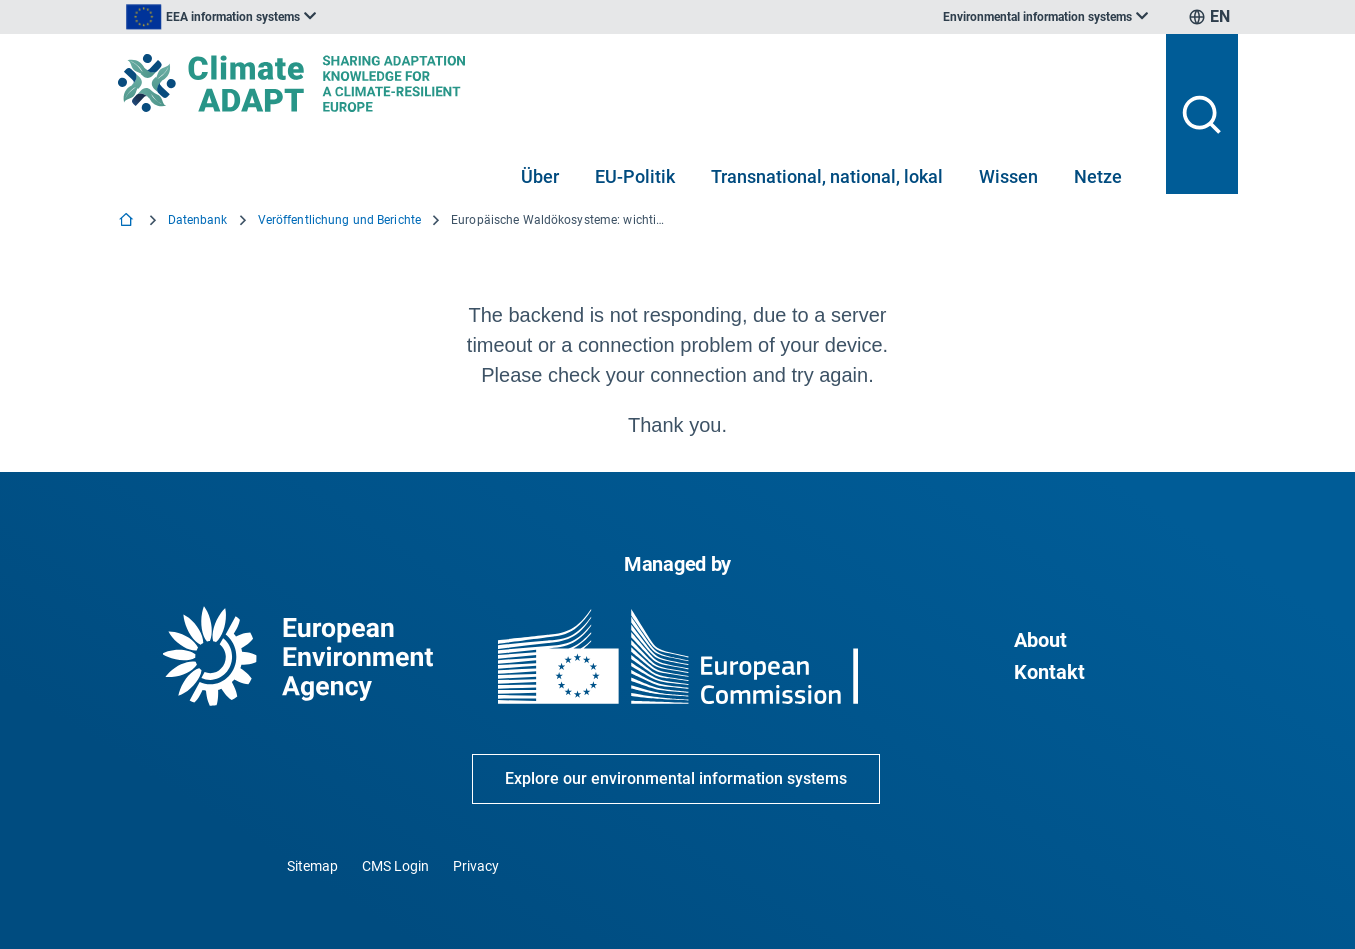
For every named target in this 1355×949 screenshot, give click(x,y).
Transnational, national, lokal (827, 176)
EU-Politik (635, 176)
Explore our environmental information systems (676, 778)
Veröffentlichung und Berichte (339, 220)
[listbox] (320, 17)
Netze (1098, 176)
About (1040, 640)
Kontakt (1049, 672)
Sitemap (312, 866)
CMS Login (395, 866)
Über (540, 176)
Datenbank (198, 220)
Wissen (1008, 176)
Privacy (476, 866)
